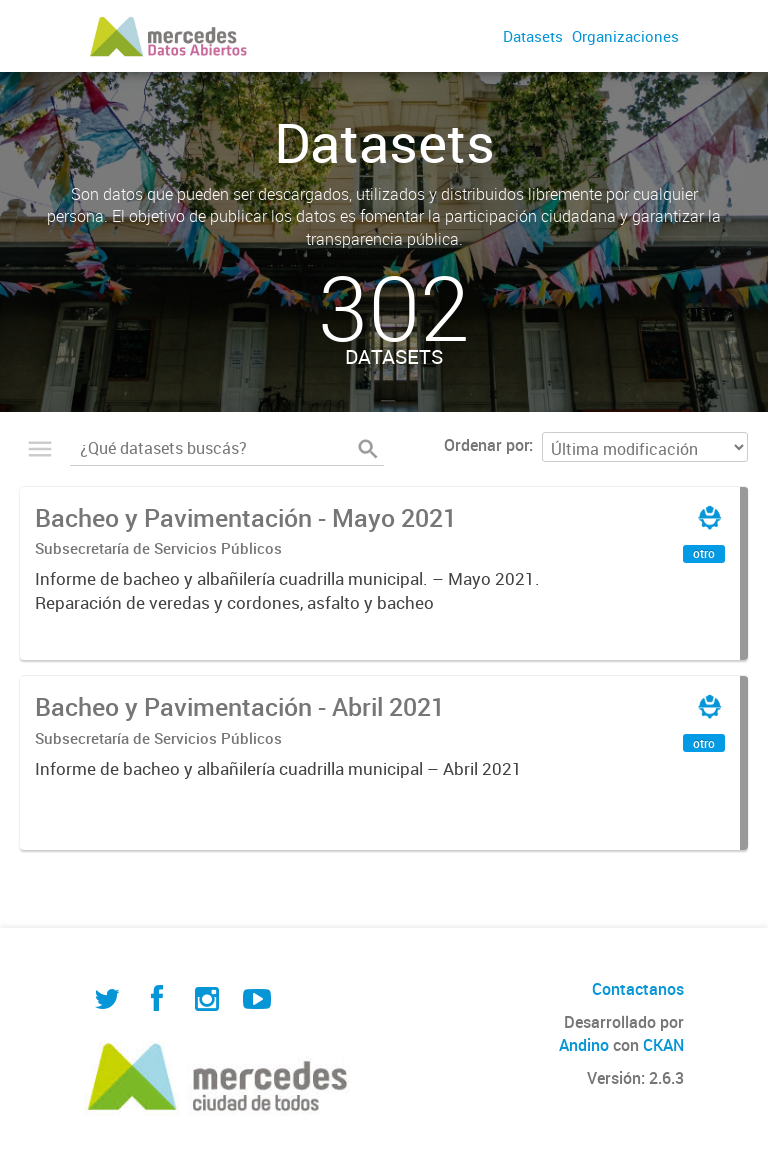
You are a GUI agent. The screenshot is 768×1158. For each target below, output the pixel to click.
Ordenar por (486, 445)
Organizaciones (625, 36)
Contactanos (638, 989)
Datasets (533, 36)
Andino (584, 1045)
